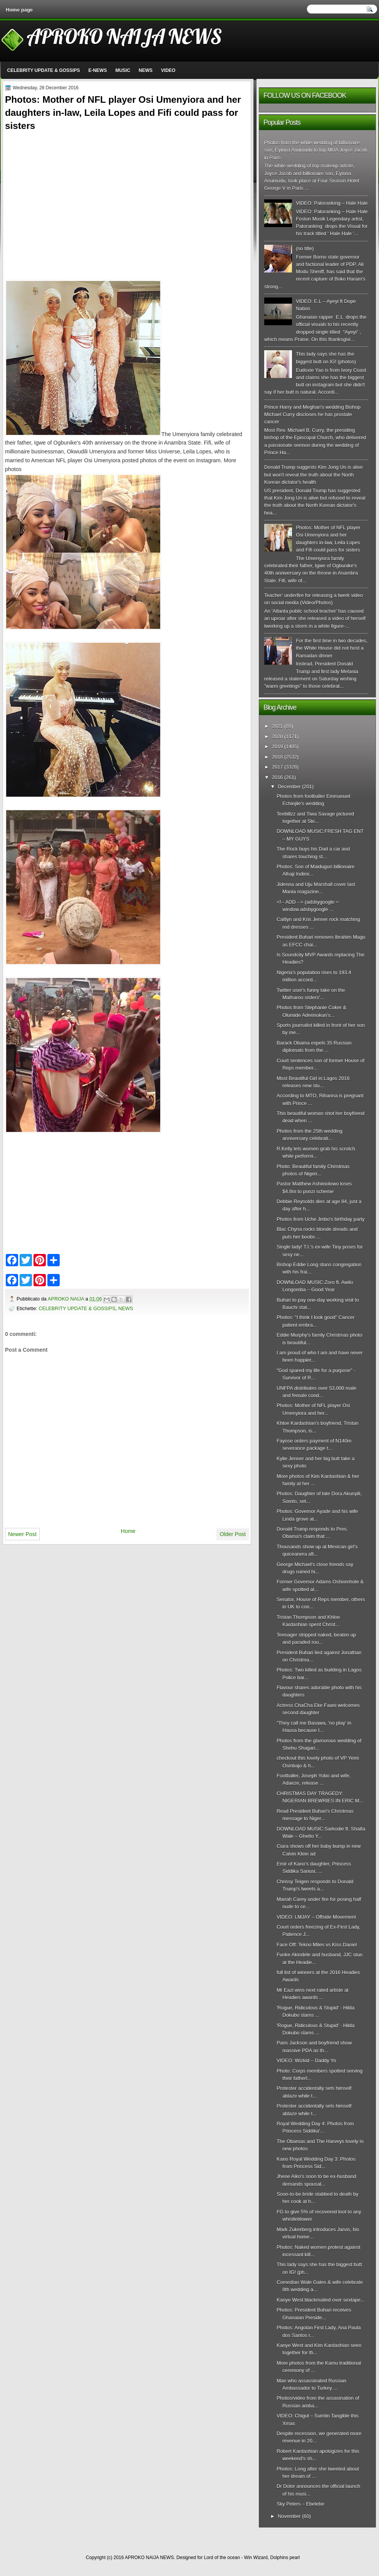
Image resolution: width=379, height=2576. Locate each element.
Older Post (233, 1534)
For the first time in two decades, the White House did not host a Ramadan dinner (331, 648)
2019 (277, 746)
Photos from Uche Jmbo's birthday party (320, 1219)
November (289, 2516)
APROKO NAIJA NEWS (124, 36)
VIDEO (168, 70)
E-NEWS (97, 70)
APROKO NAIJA (67, 1299)
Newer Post (22, 1534)
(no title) (305, 248)
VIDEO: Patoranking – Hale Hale (332, 203)
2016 (277, 777)
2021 (277, 726)
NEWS (146, 70)
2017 (277, 767)
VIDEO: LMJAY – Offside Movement (316, 1917)
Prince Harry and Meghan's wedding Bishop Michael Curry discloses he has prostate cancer (312, 414)
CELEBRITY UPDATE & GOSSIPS (43, 70)
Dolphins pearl (285, 2557)
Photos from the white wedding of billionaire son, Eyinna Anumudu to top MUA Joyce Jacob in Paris (315, 150)
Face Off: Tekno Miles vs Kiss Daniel (317, 1944)
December (289, 786)
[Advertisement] (69, 197)
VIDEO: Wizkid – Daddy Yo (306, 2060)
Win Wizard (256, 2557)
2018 (277, 757)
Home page (19, 10)
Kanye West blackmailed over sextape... (321, 2300)
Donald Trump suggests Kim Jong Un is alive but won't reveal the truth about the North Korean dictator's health (313, 474)
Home (128, 1531)
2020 (277, 736)
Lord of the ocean (222, 2557)
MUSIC (122, 70)
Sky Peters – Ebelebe (300, 2504)
